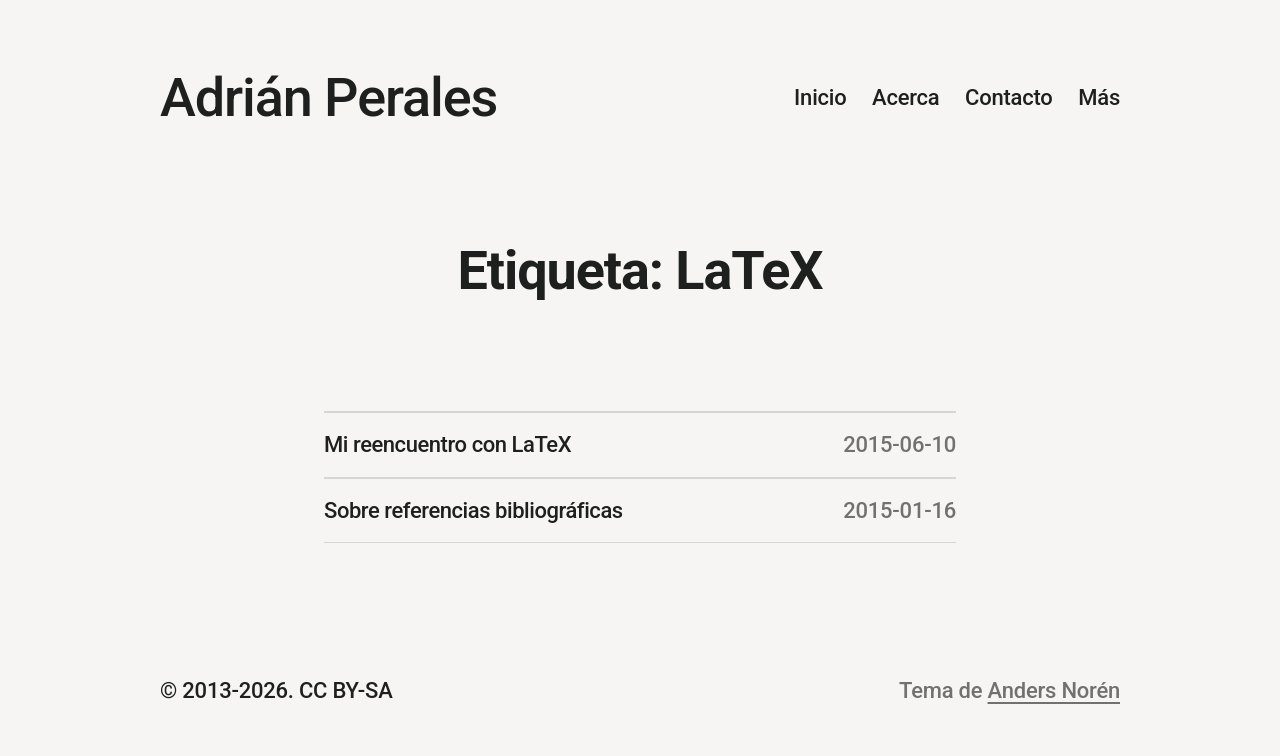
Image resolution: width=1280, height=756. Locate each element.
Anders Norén (1054, 690)
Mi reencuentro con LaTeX (447, 444)
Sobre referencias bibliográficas (473, 510)
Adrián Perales (328, 97)
